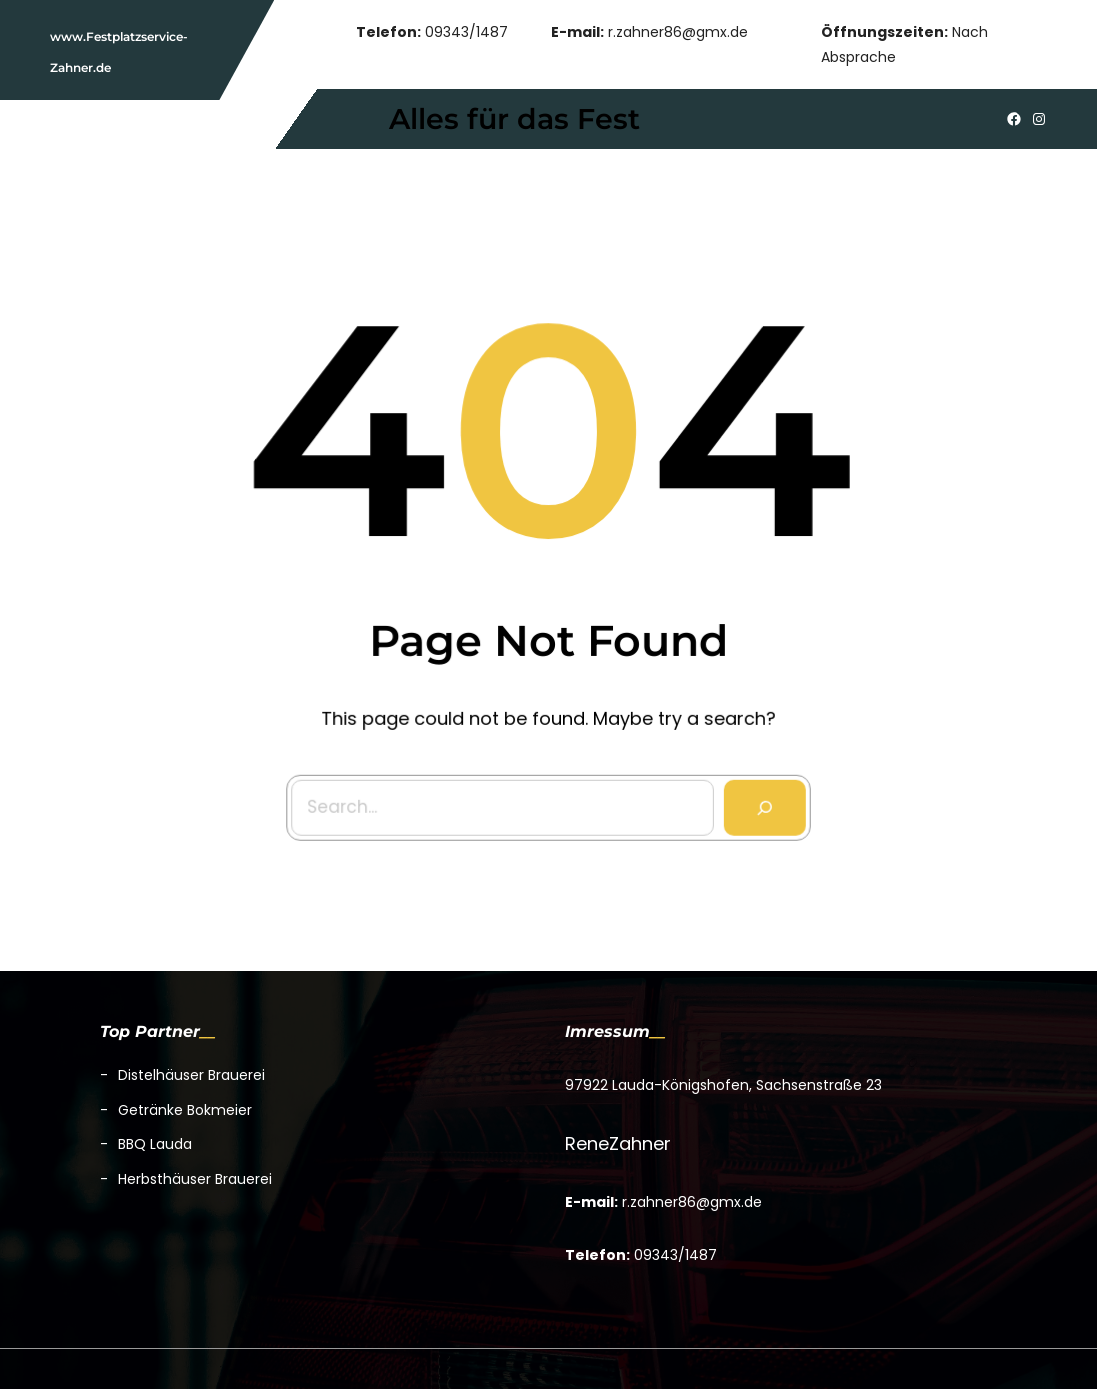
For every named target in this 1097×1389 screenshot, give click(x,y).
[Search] (761, 803)
